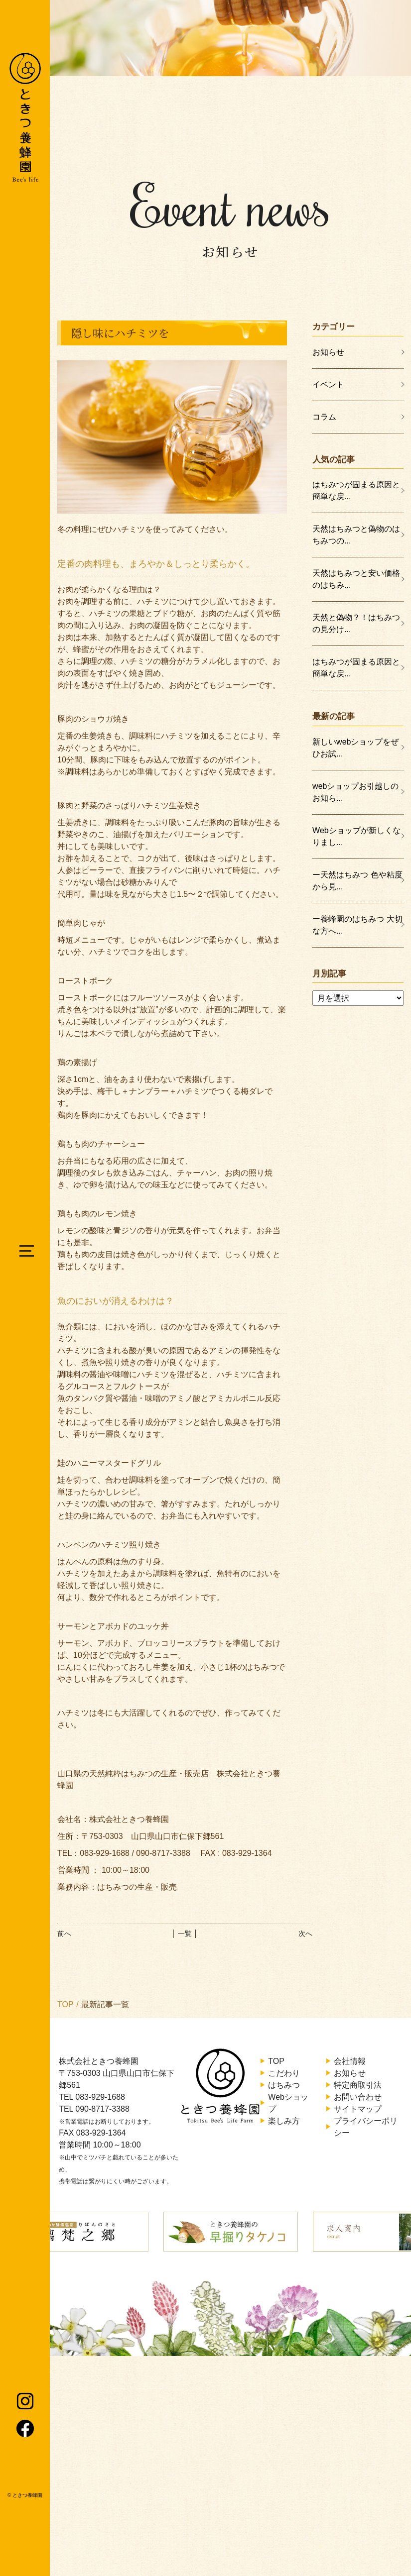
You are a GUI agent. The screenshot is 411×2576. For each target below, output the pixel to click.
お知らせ (328, 352)
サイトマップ (358, 2109)
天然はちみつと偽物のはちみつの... (356, 535)
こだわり (284, 2073)
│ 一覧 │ (184, 1933)
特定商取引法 (358, 2085)
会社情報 (350, 2061)
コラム (324, 417)
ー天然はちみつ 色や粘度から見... (357, 880)
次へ (305, 1933)
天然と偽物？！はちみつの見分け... (356, 623)
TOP (65, 2004)
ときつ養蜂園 (27, 2495)
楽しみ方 (284, 2121)
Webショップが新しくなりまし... (356, 836)
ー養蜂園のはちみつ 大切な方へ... (357, 925)
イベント (328, 384)
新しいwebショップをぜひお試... (355, 748)
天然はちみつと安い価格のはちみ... (356, 579)
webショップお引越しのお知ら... (355, 792)
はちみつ (284, 2085)
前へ (64, 1933)
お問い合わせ (358, 2097)
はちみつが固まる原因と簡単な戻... (356, 490)
